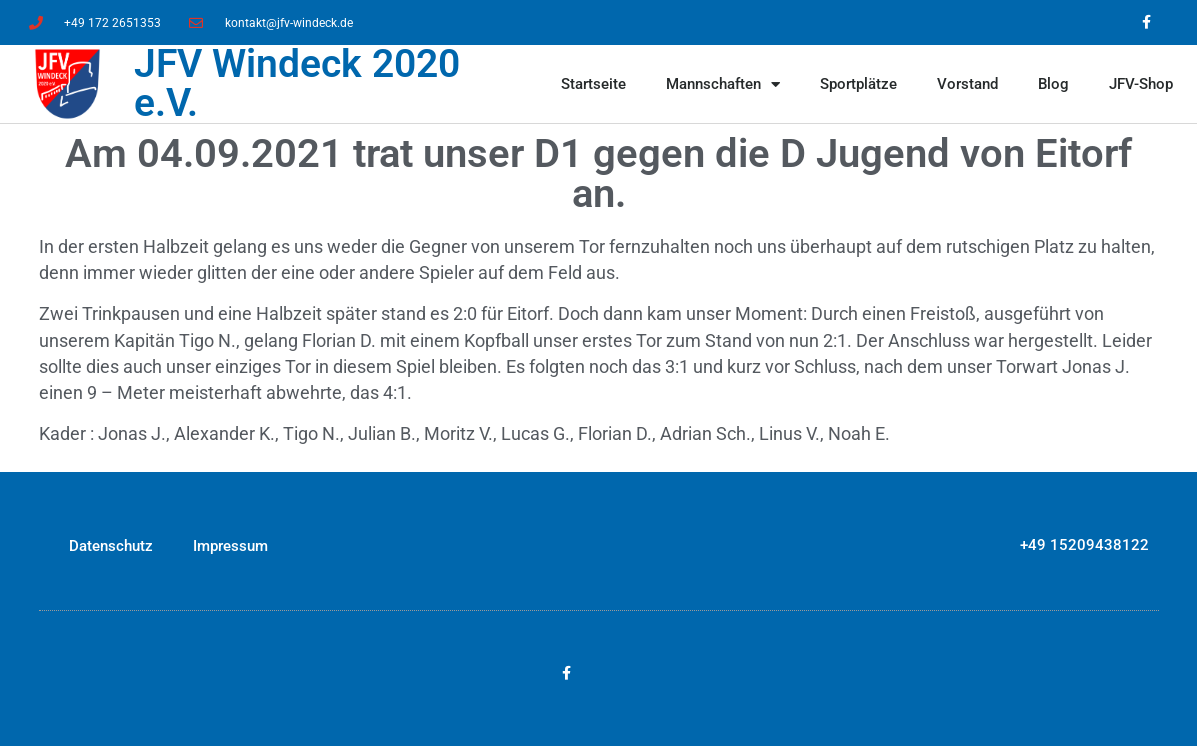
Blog (1053, 84)
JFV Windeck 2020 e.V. (297, 83)
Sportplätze (858, 84)
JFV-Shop (1141, 84)
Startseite (593, 84)
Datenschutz (111, 546)
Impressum (230, 546)
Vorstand (967, 84)
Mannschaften (723, 84)
